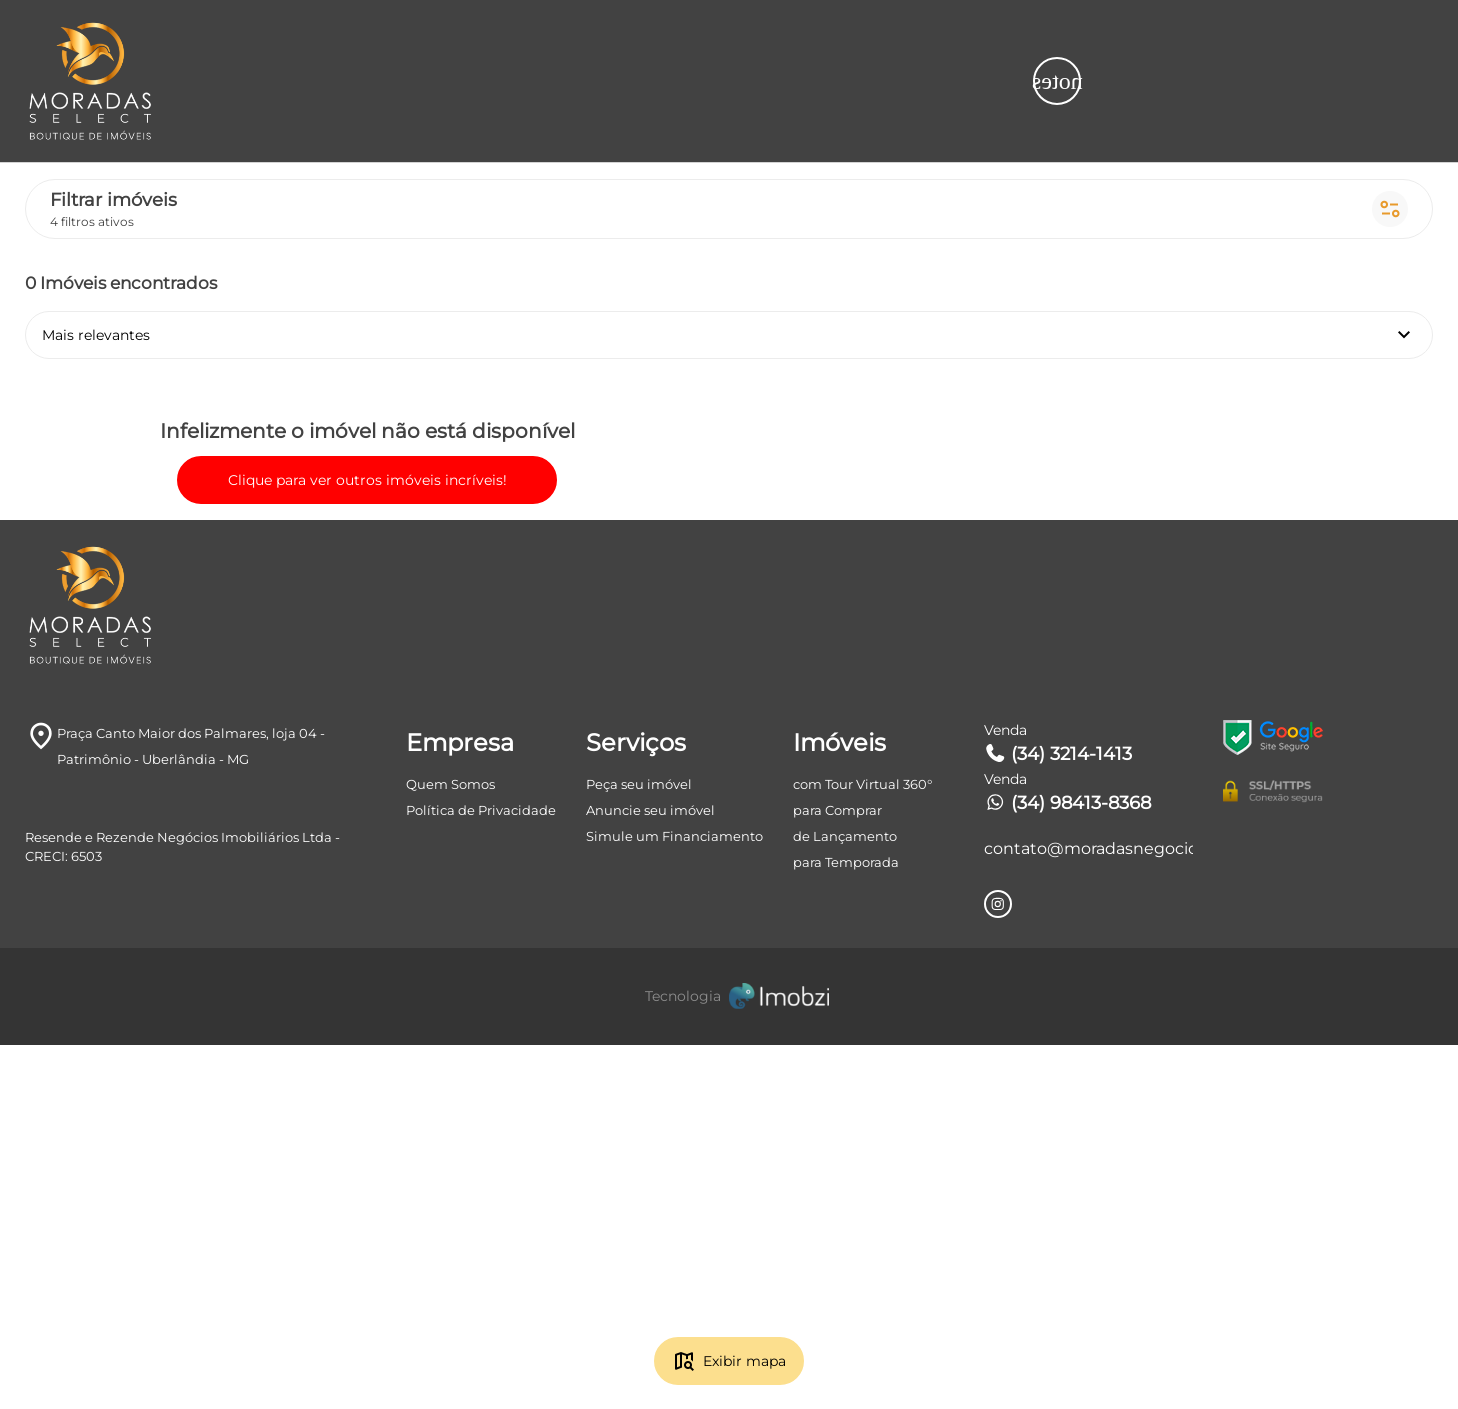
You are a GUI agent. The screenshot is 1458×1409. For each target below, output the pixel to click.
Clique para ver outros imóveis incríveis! (299, 728)
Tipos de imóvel (746, 40)
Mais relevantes (429, 126)
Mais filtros (1359, 40)
